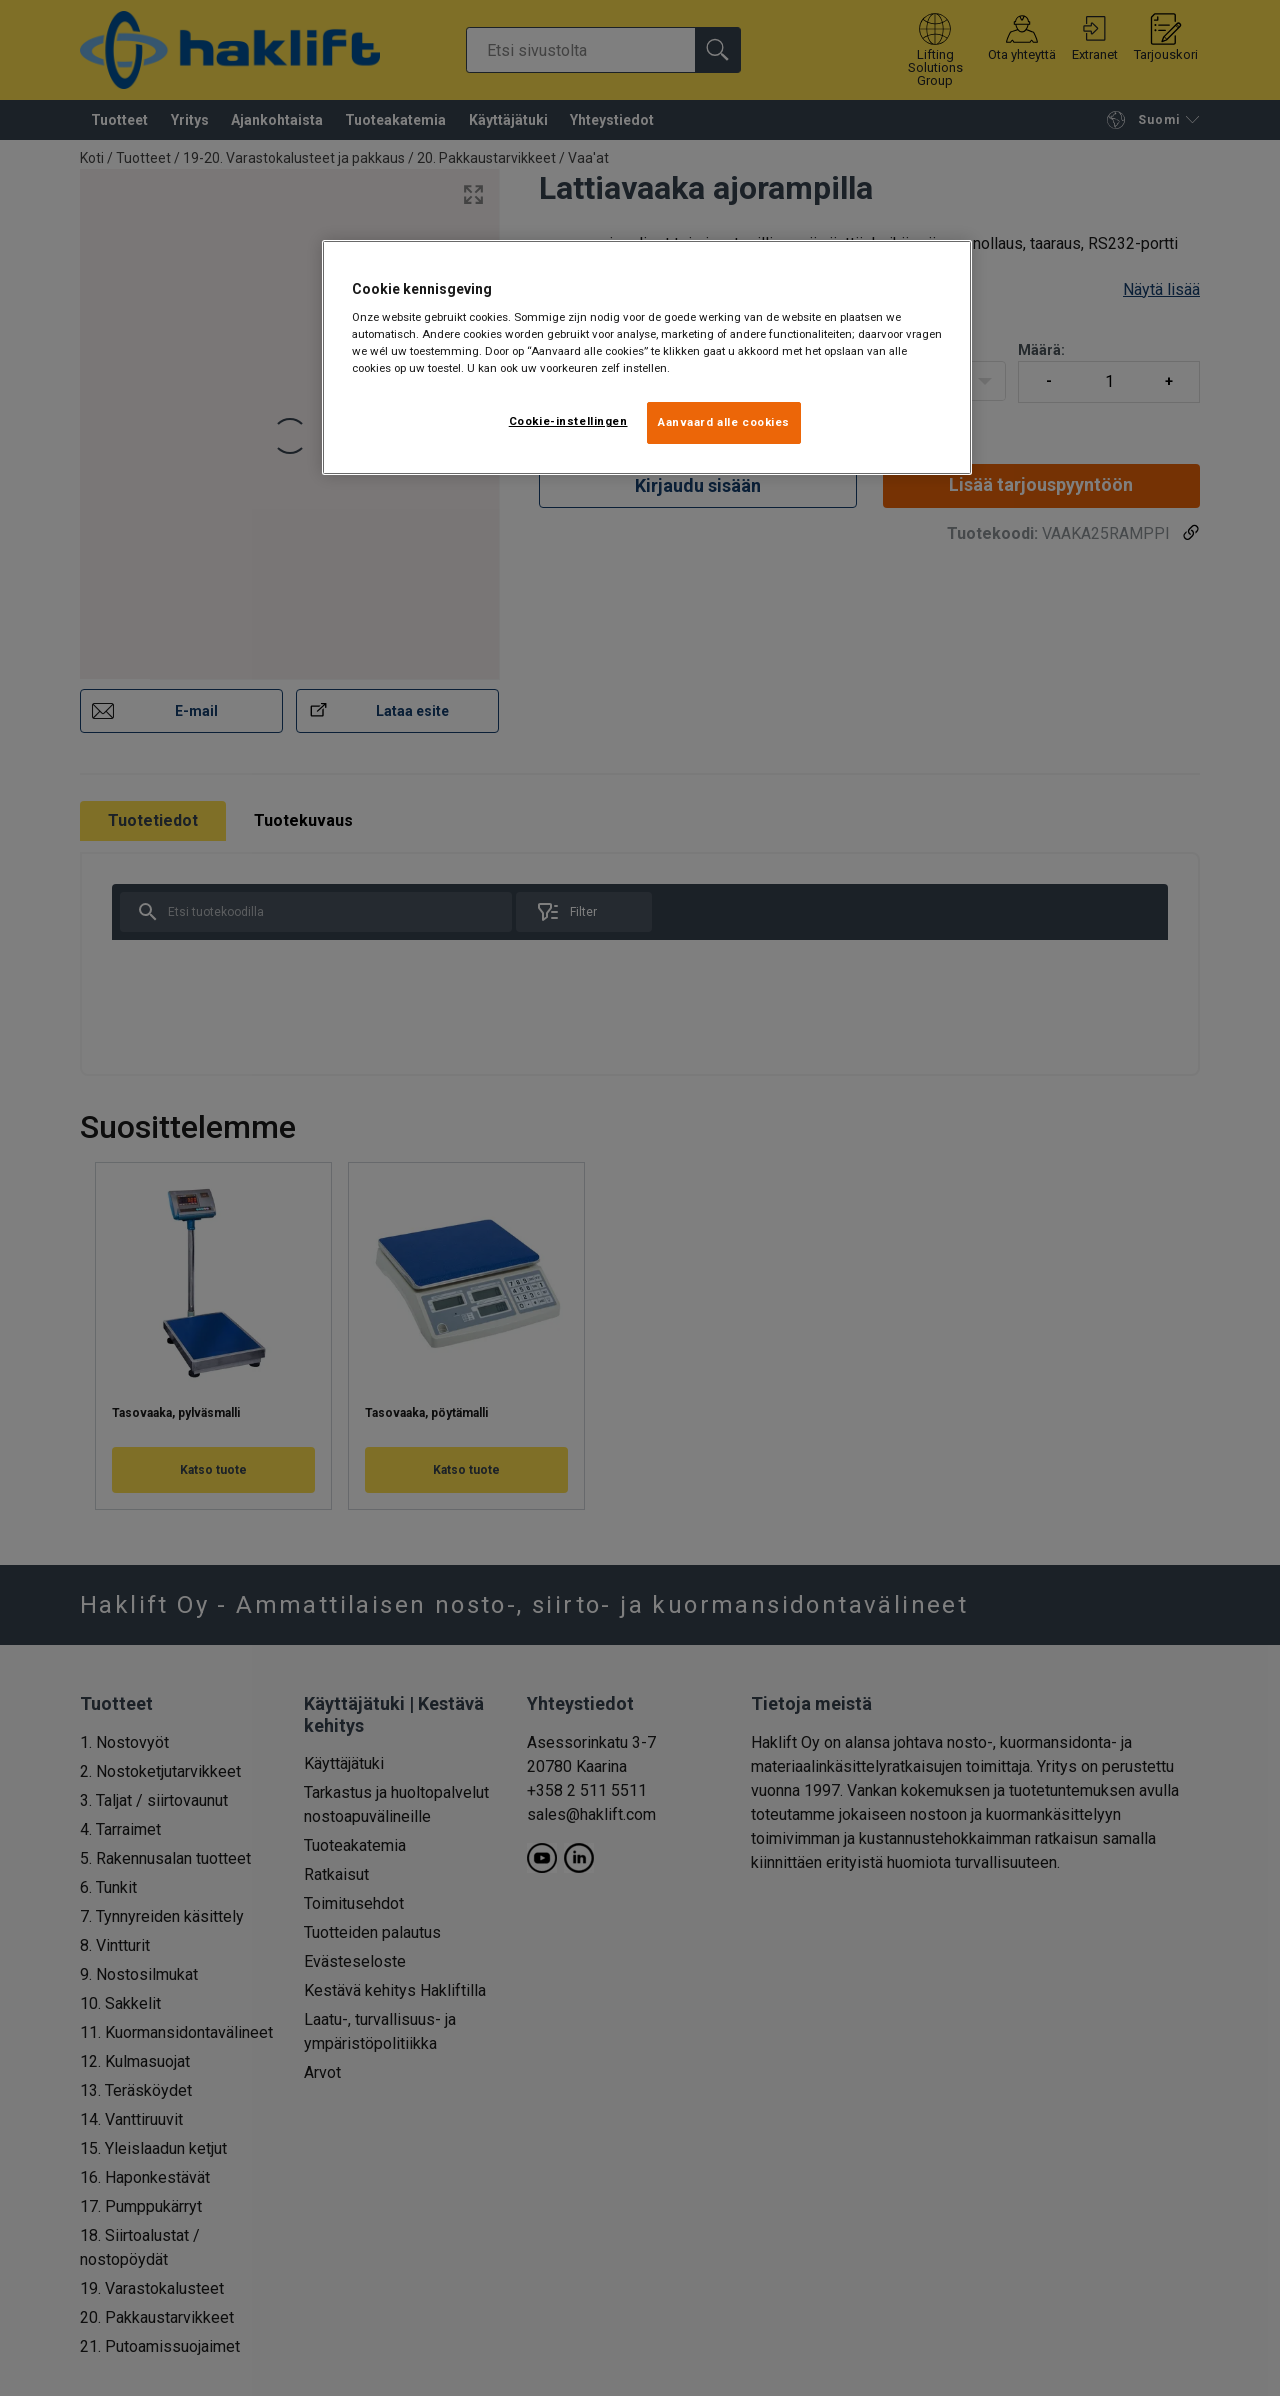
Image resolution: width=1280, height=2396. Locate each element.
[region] (647, 358)
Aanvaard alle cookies (724, 422)
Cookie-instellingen (568, 421)
